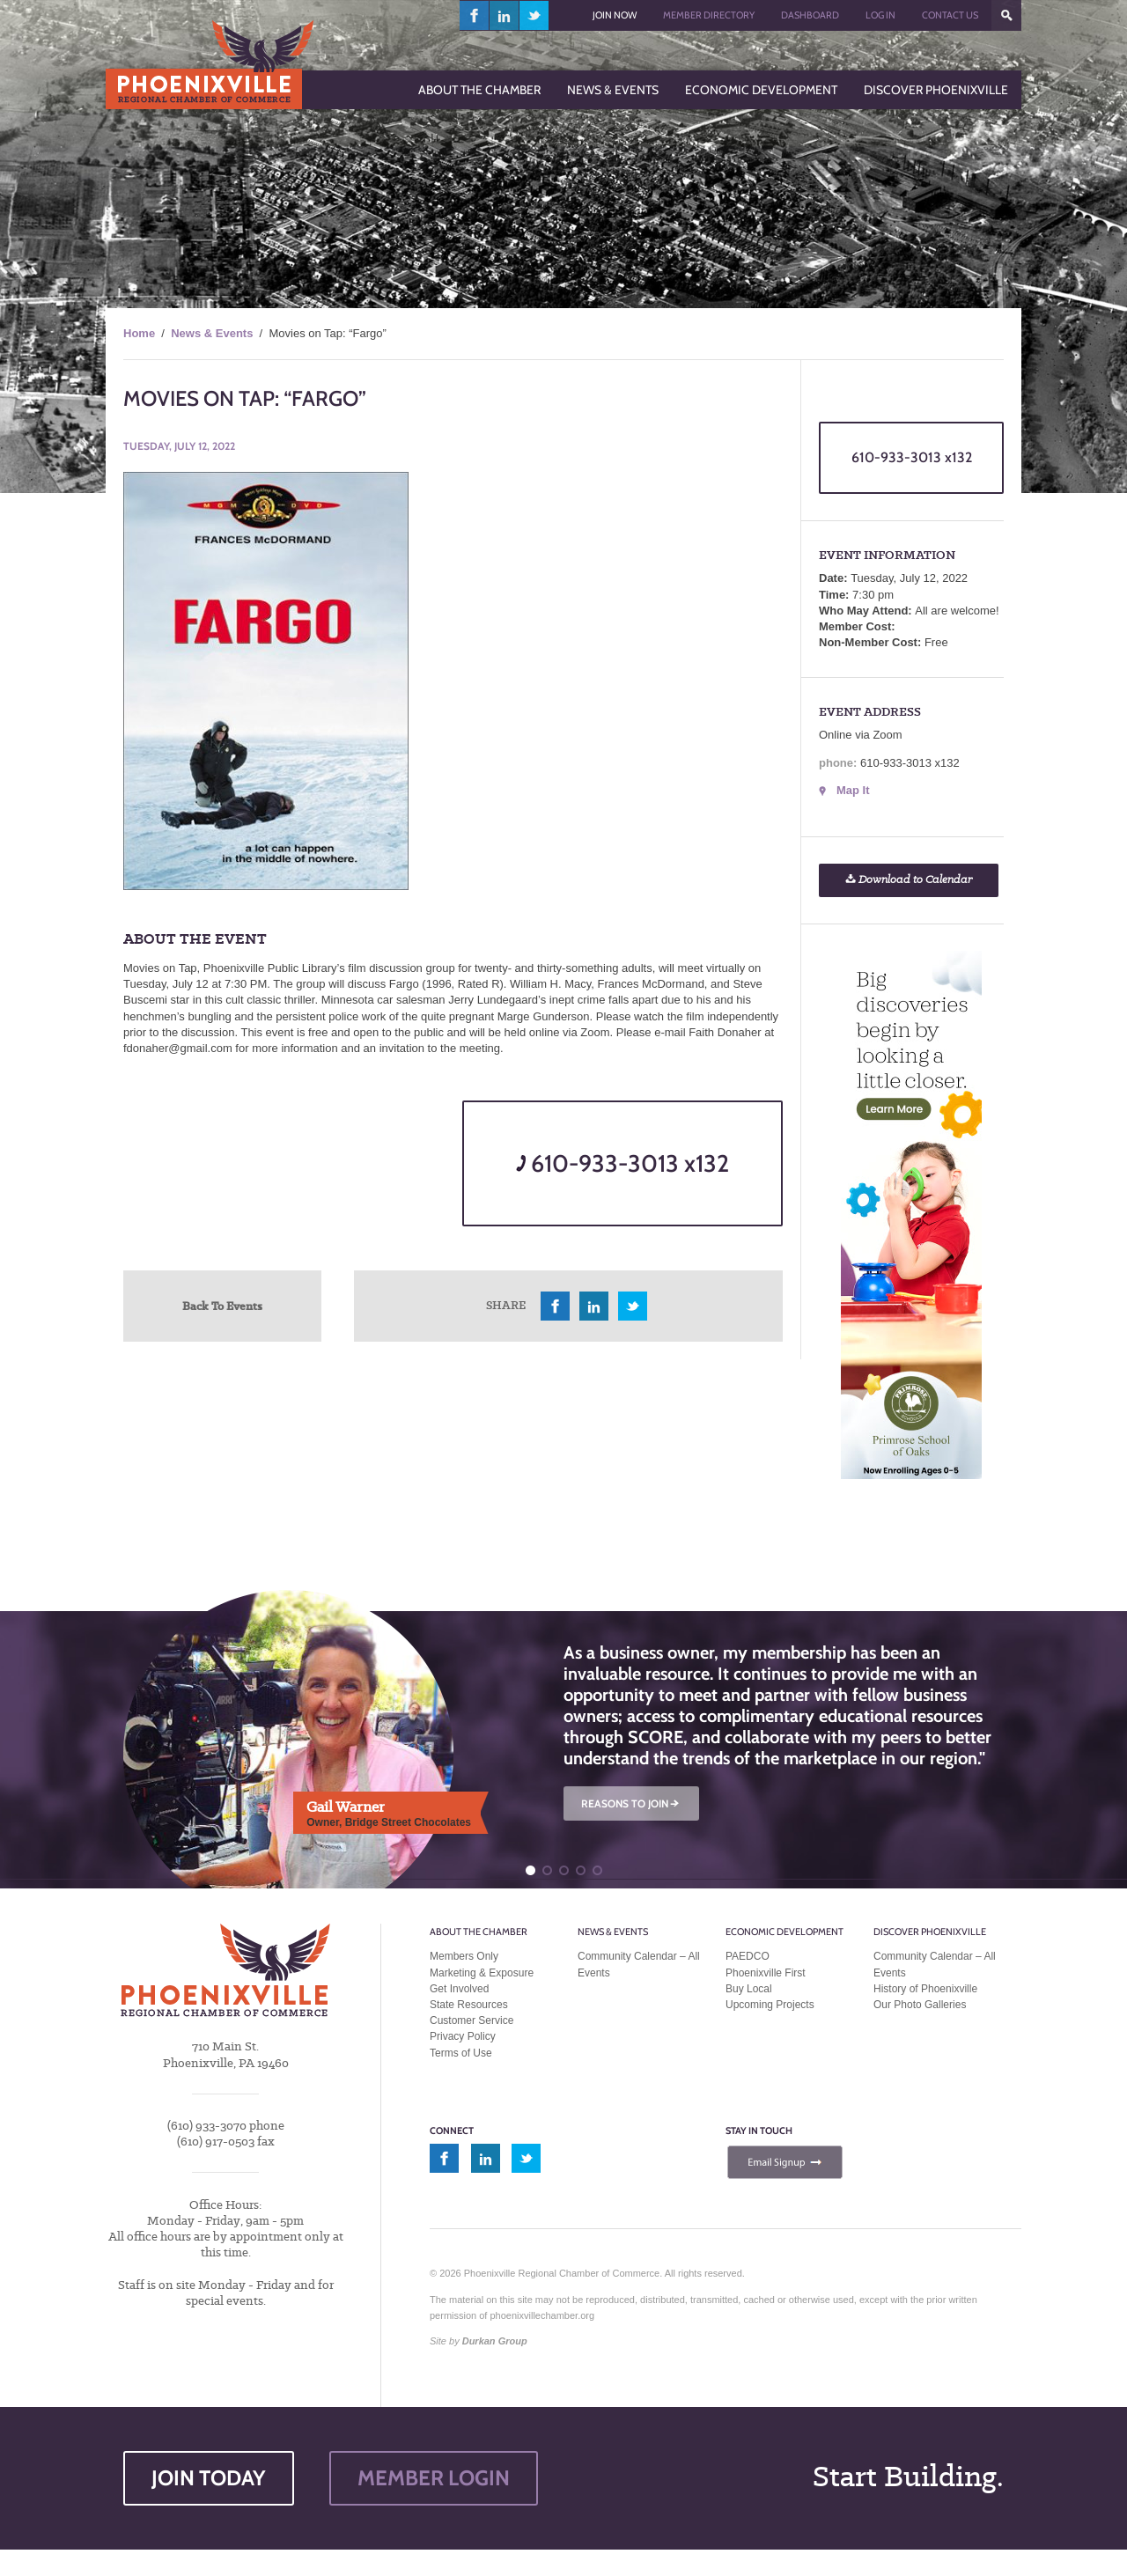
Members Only (464, 1956)
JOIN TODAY (208, 2478)
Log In (880, 15)
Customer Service (471, 2020)
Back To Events (222, 1306)
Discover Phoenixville (929, 1931)
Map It (853, 790)
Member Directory (709, 15)
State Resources (469, 2004)
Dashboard (810, 15)
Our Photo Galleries (919, 2004)
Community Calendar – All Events (639, 1964)
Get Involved (459, 1989)
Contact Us (950, 15)
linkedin (504, 15)
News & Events (212, 333)
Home (139, 333)
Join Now (615, 15)
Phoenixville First (766, 1973)
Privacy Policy (463, 2036)
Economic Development (784, 1931)
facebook (475, 15)
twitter (534, 15)
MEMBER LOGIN (433, 2478)
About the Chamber (478, 1931)
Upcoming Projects (770, 2004)
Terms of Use (461, 2053)
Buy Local (749, 1989)
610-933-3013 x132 (622, 1163)
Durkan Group (494, 2341)
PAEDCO (748, 1956)
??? (1006, 15)
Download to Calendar (908, 880)
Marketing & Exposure (482, 1973)
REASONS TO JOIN (631, 1803)
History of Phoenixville (925, 1989)
